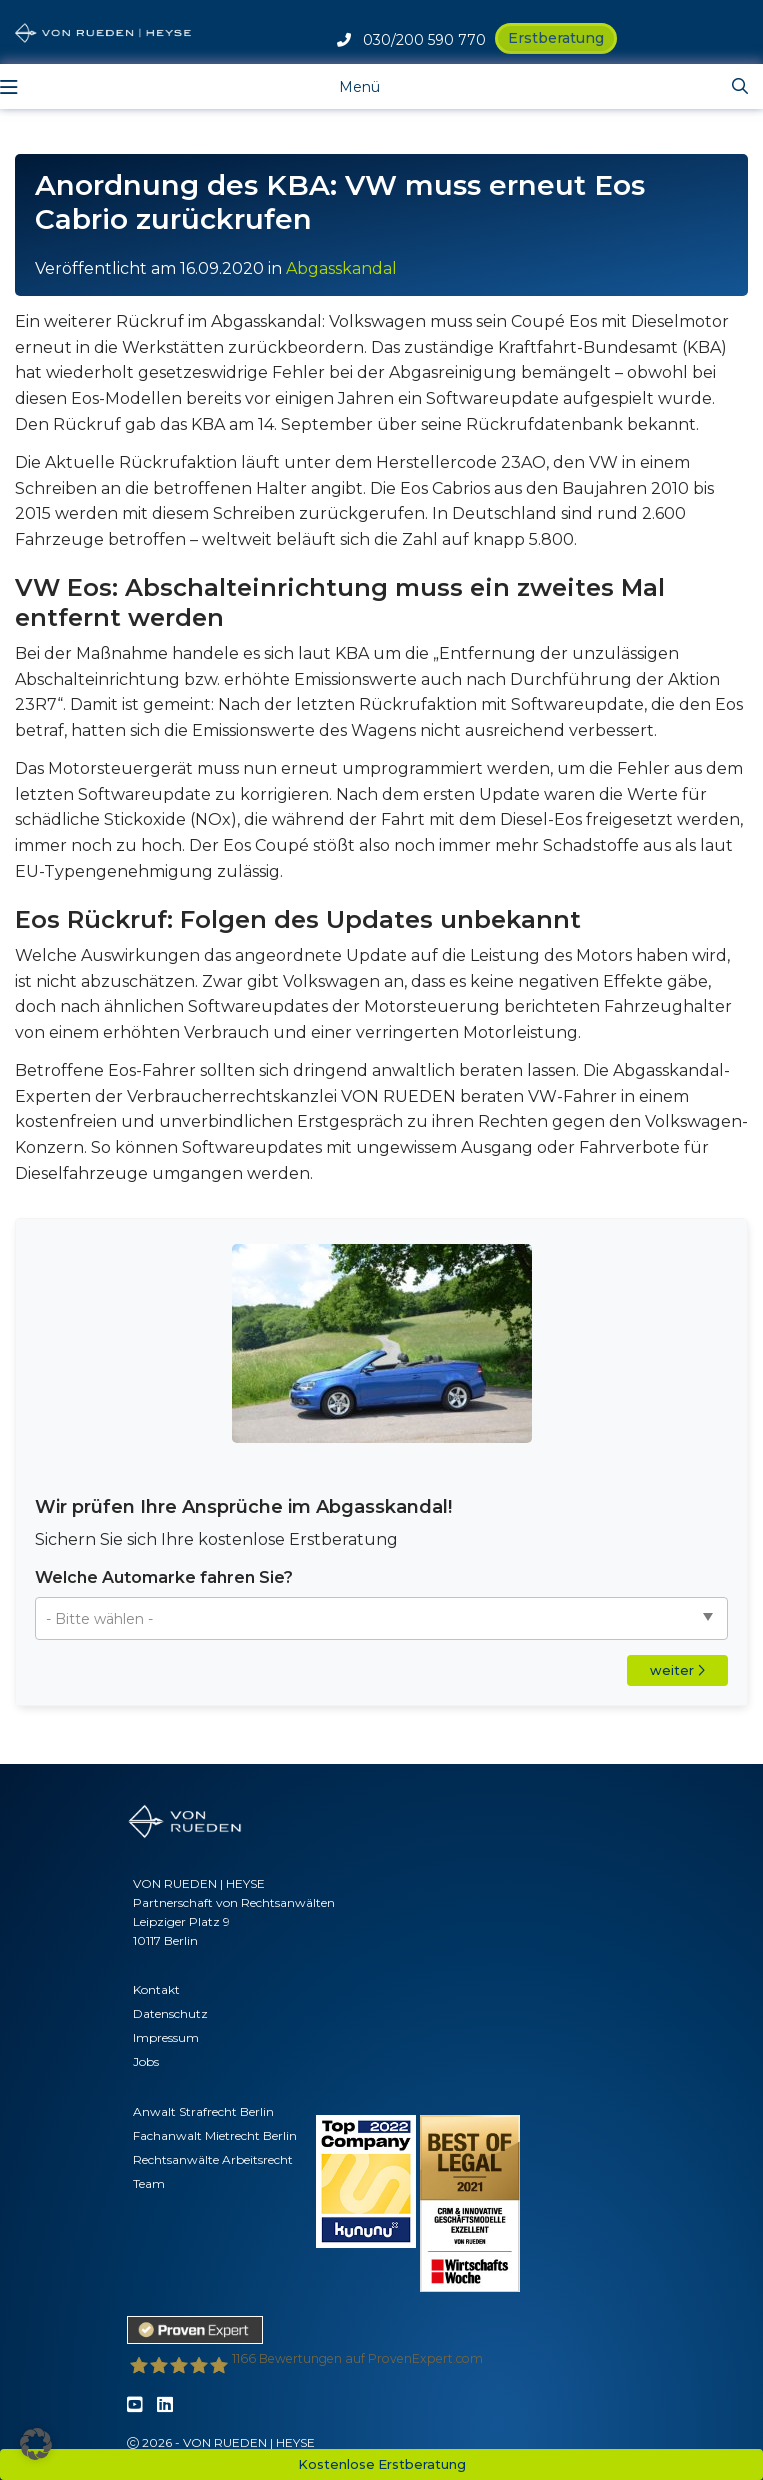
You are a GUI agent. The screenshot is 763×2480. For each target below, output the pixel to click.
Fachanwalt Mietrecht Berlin (215, 2135)
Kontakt (156, 1989)
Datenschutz (170, 2013)
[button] (36, 2444)
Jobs (146, 2061)
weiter (677, 1670)
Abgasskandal (341, 268)
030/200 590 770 (411, 40)
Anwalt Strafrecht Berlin (203, 2111)
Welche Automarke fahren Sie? (164, 1577)
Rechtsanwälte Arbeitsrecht (213, 2159)
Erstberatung (556, 38)
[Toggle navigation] (344, 86)
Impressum (166, 2037)
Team (149, 2183)
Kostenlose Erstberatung (382, 2464)
